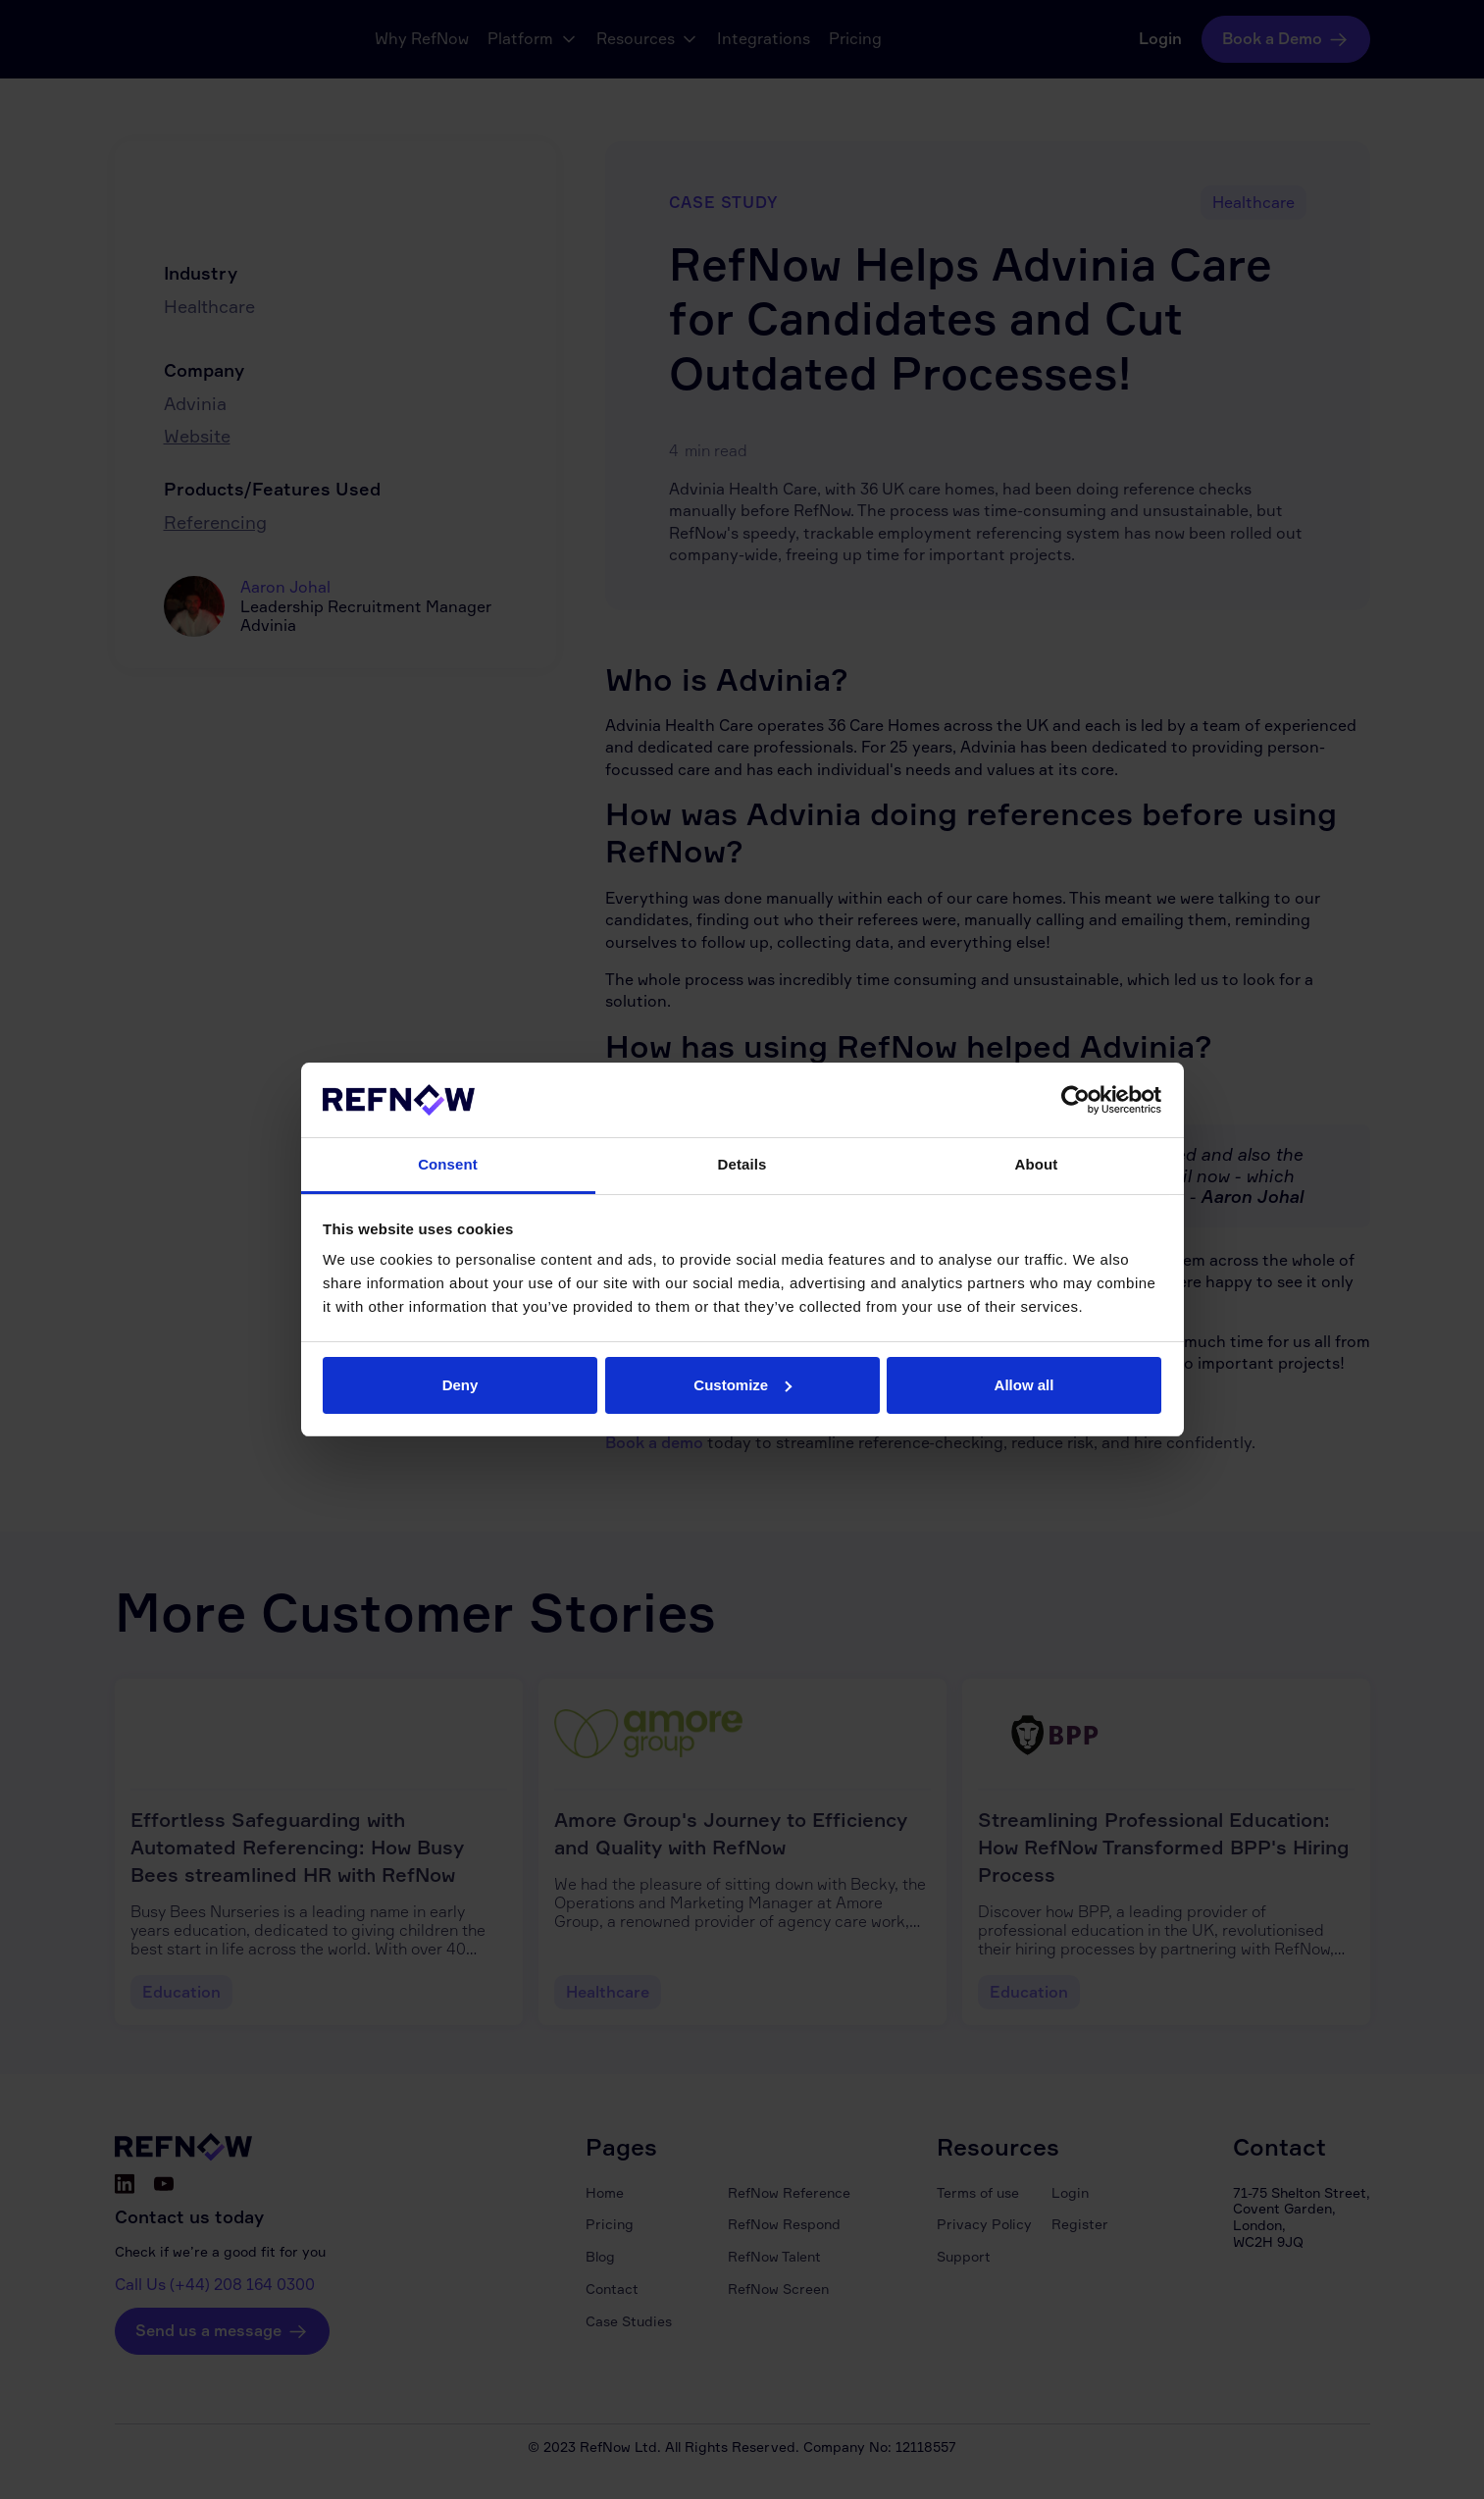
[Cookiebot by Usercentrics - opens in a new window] (1075, 1100)
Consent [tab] (448, 1164)
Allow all (1024, 1385)
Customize (742, 1385)
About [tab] (1036, 1164)
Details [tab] (742, 1164)
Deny (460, 1385)
